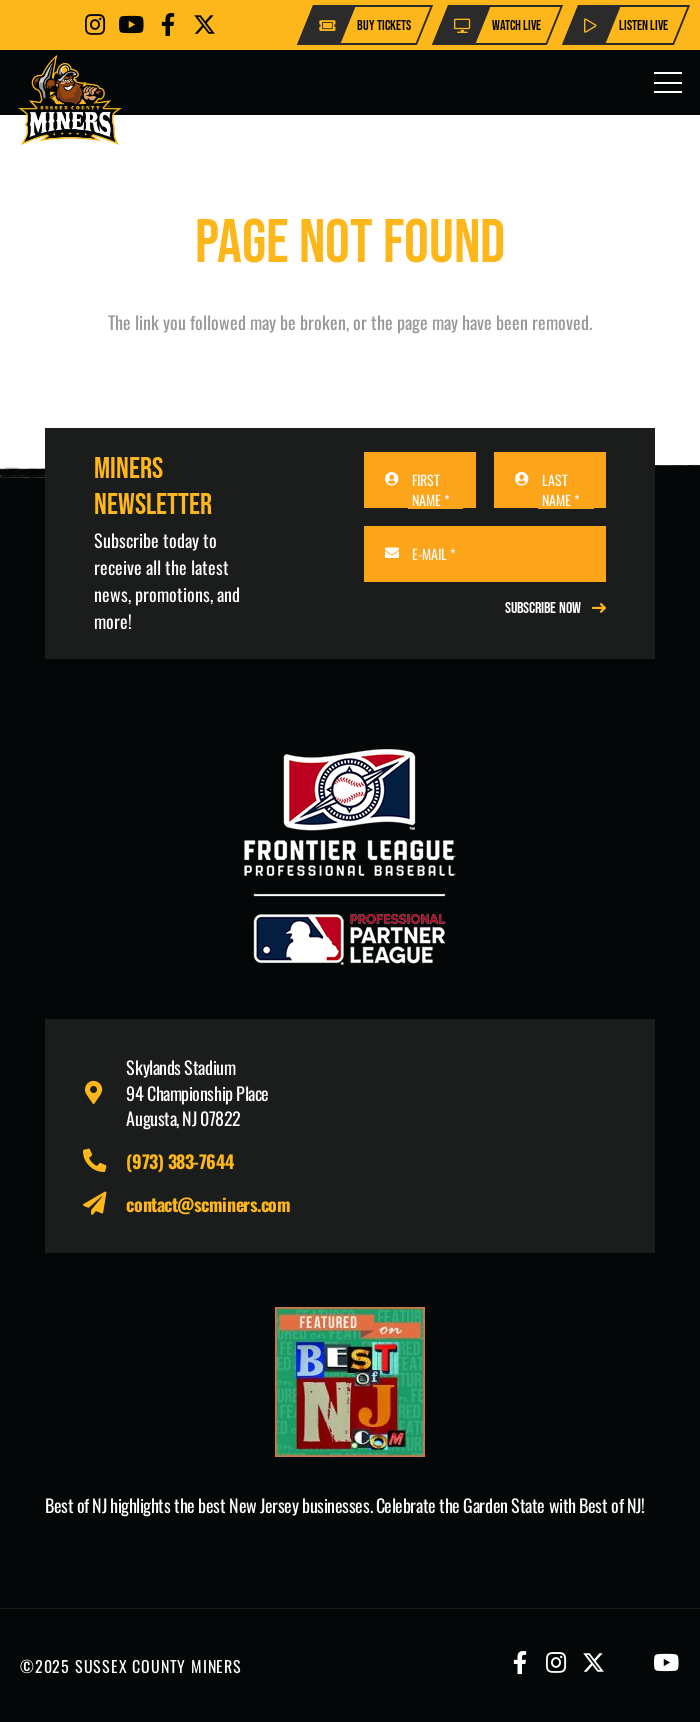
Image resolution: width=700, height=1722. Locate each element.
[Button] (95, 24)
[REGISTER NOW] (555, 608)
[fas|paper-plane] (103, 1204)
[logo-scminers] (70, 100)
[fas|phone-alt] (103, 1161)
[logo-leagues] (350, 857)
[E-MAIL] (485, 554)
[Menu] (668, 83)
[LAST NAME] (550, 480)
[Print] (350, 1382)
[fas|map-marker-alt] (103, 1093)
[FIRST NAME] (420, 480)
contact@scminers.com (208, 1204)
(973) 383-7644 (179, 1161)
